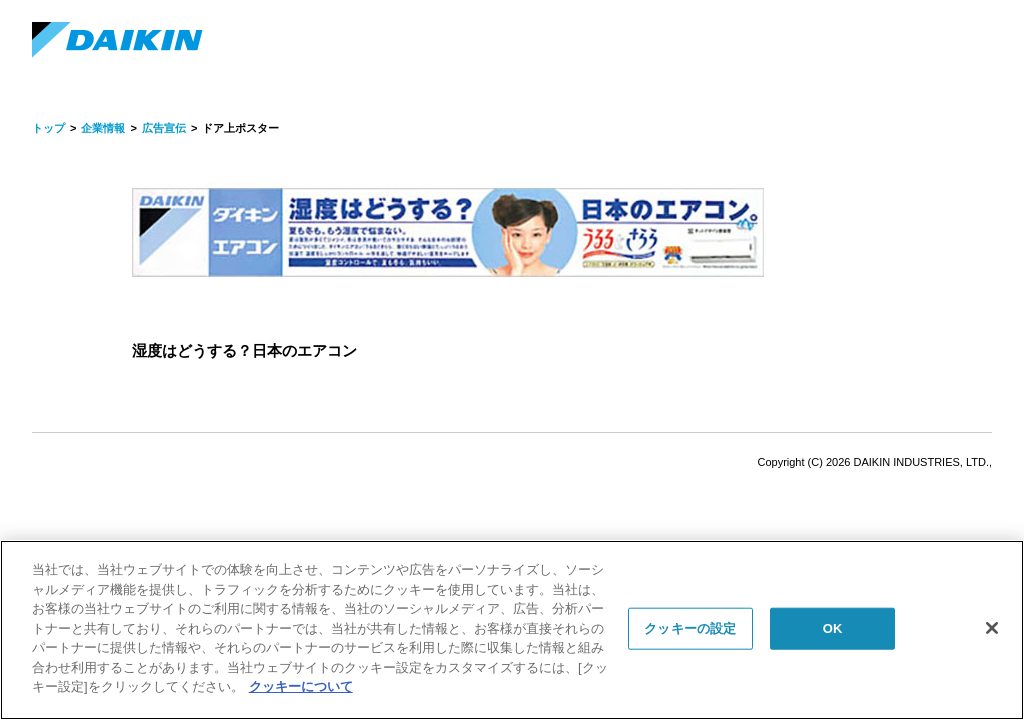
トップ (48, 128)
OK (833, 628)
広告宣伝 (164, 128)
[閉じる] (992, 628)
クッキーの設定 (690, 628)
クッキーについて (301, 686)
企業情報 (103, 128)
